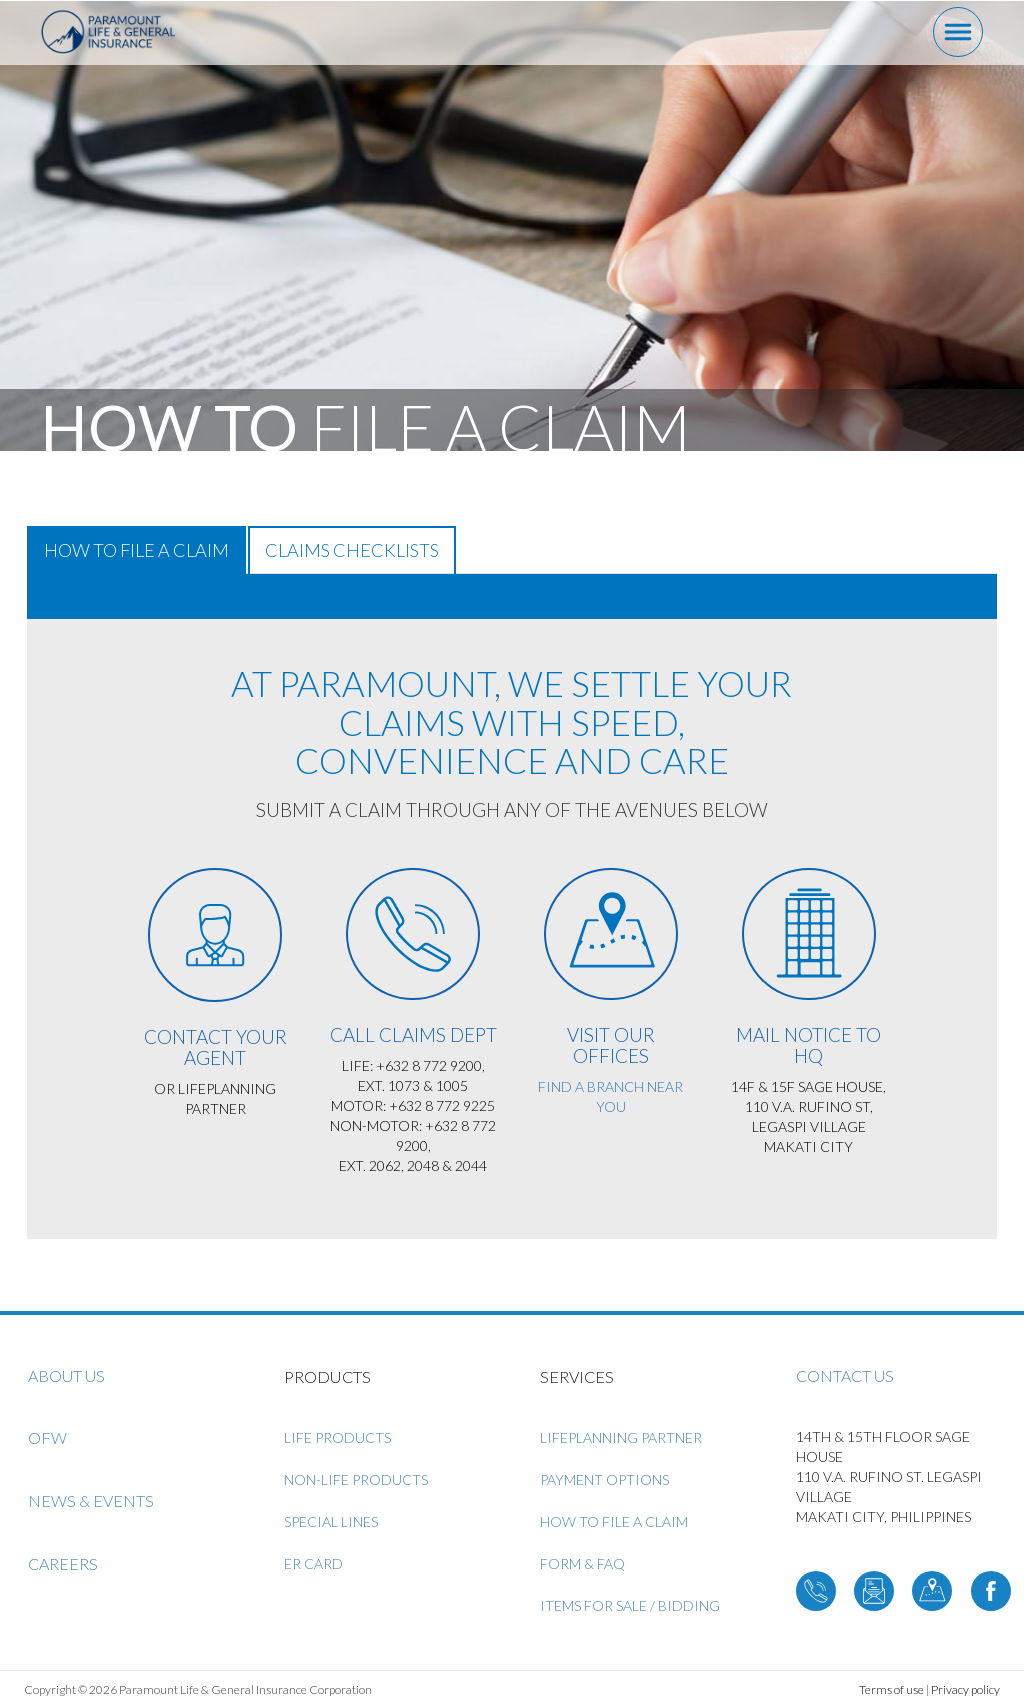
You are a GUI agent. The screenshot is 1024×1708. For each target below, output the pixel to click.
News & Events (91, 1500)
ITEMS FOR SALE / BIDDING (630, 1605)
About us (66, 1375)
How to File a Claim (614, 1521)
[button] (44, 595)
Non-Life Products (356, 1479)
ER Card (313, 1563)
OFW (47, 1437)
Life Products (337, 1437)
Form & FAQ (582, 1563)
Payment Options (604, 1479)
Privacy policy (965, 1689)
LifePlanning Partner (621, 1437)
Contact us (845, 1375)
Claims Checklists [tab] (352, 550)
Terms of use (891, 1689)
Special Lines (331, 1521)
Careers (63, 1563)
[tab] (512, 597)
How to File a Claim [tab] (136, 550)
